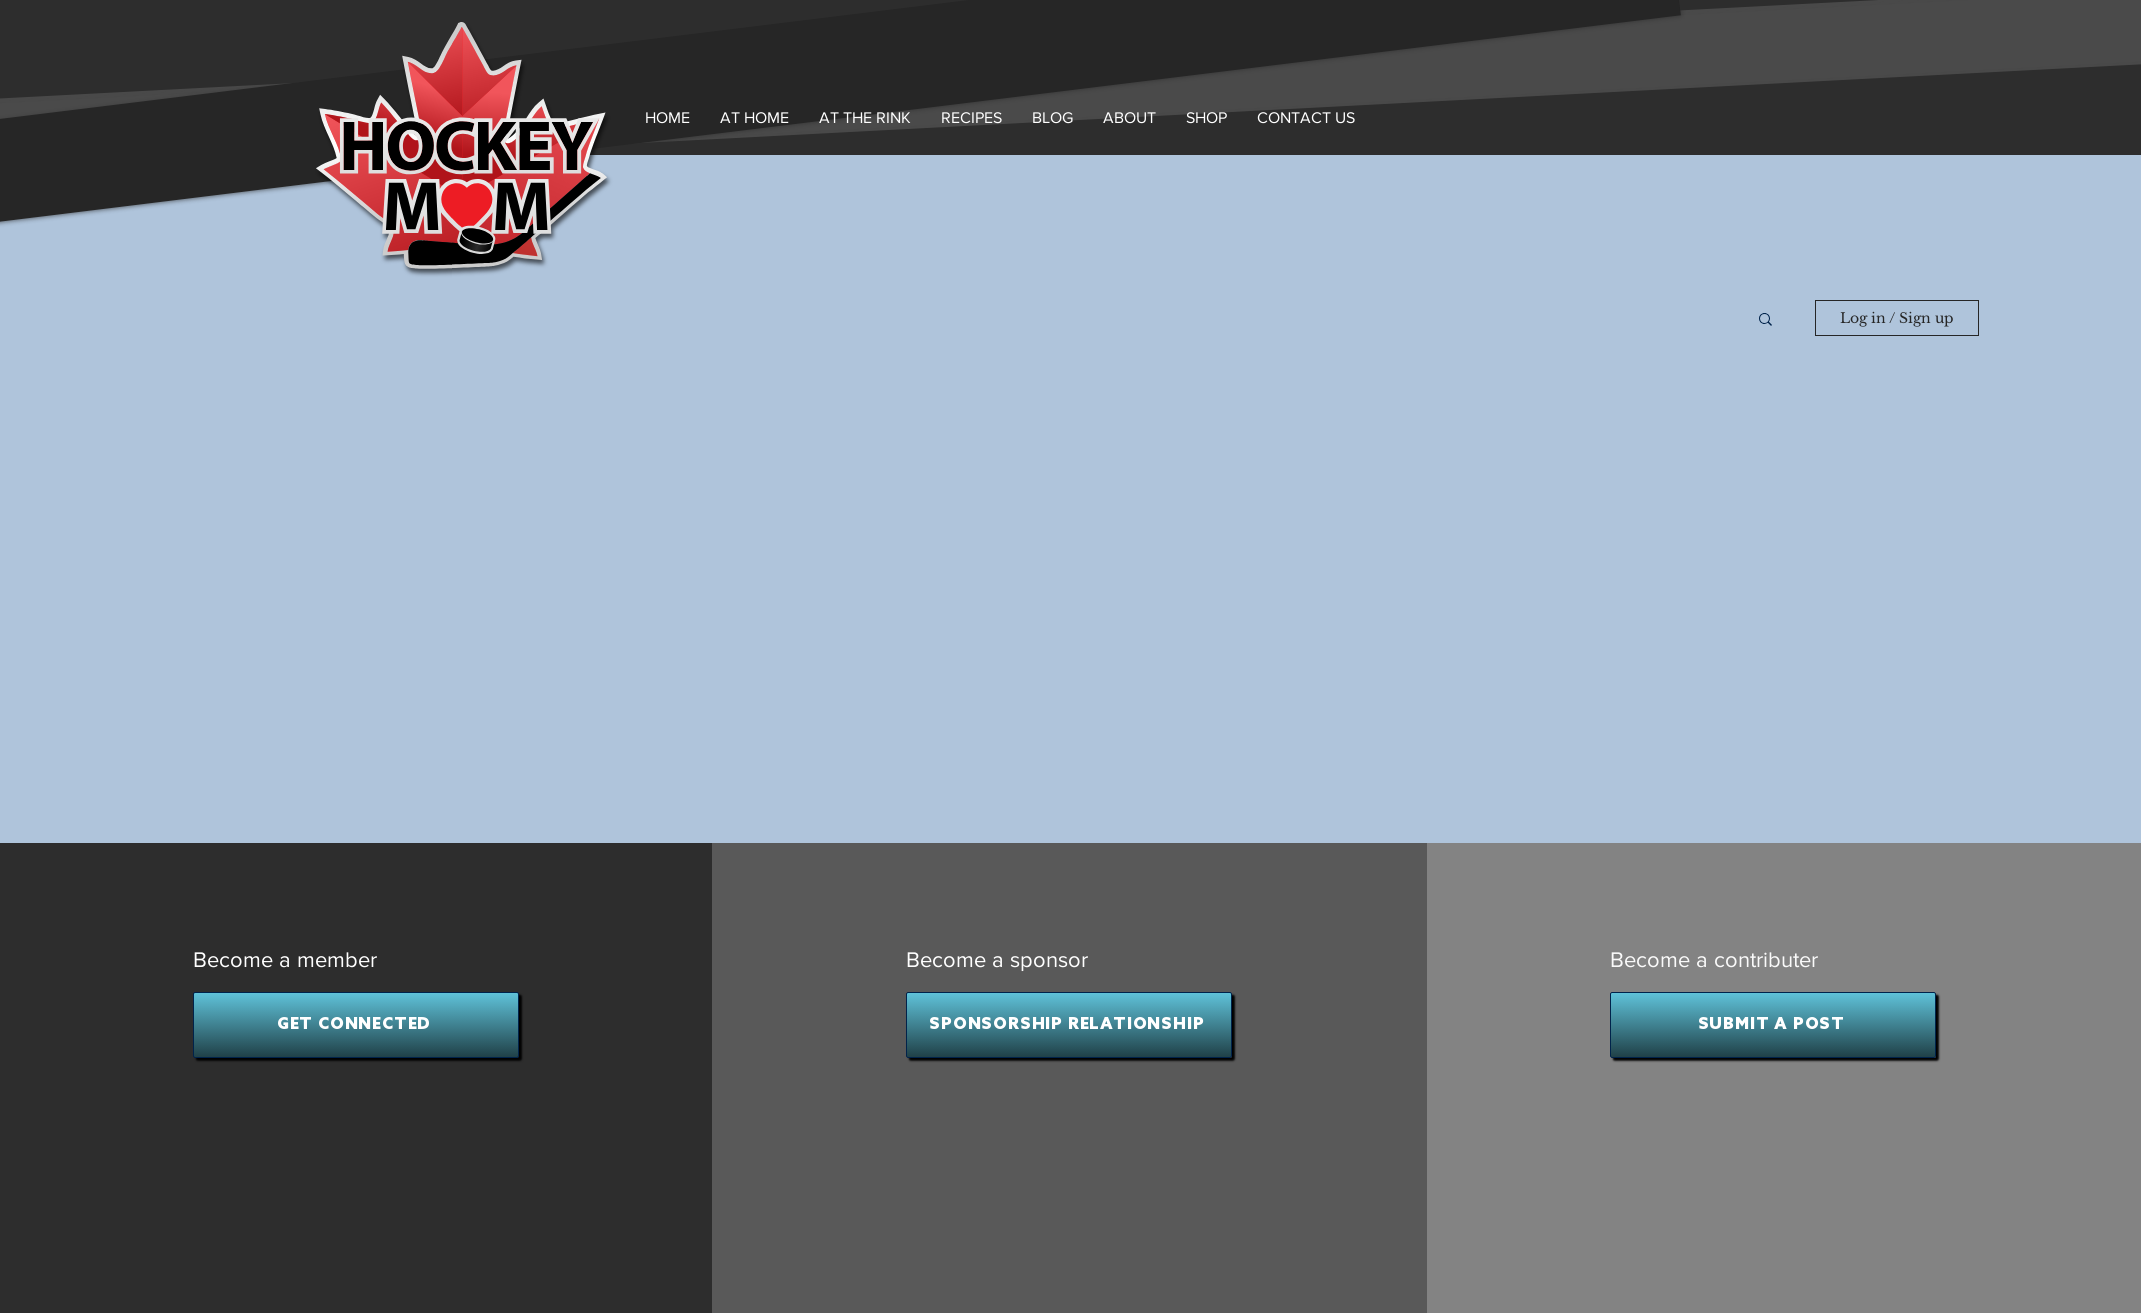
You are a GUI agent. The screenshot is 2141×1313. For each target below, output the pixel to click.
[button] (1129, 117)
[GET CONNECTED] (356, 1025)
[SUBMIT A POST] (1773, 1025)
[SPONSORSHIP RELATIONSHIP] (1069, 1025)
